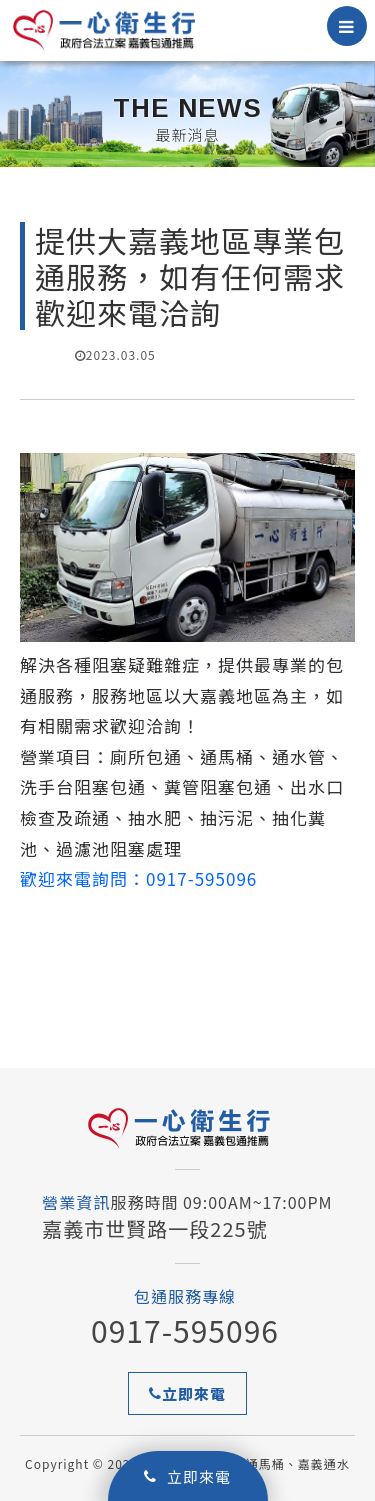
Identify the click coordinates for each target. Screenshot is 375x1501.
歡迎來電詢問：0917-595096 (138, 878)
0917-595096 (185, 1330)
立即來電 (187, 1476)
